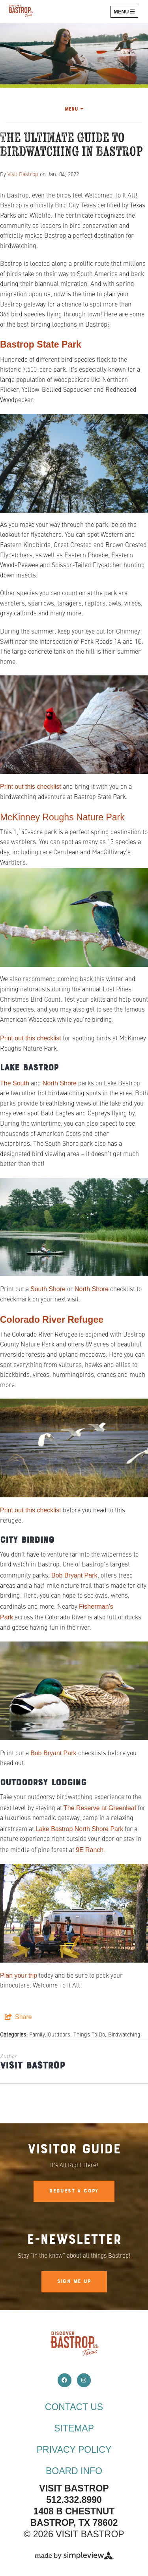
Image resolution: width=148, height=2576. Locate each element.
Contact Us (74, 2407)
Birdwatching (124, 2035)
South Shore (48, 1289)
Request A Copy (74, 2191)
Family (37, 2035)
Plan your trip (18, 1975)
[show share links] (18, 2017)
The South (14, 1083)
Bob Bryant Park (74, 1575)
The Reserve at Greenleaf (100, 1808)
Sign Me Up (74, 2282)
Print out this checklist (30, 786)
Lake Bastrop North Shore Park (79, 1829)
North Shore (60, 1083)
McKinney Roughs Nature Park (62, 817)
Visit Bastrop (22, 174)
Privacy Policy (74, 2449)
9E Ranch (89, 1849)
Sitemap (74, 2428)
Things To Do (89, 2035)
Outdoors (59, 2035)
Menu (74, 109)
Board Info (74, 2471)
